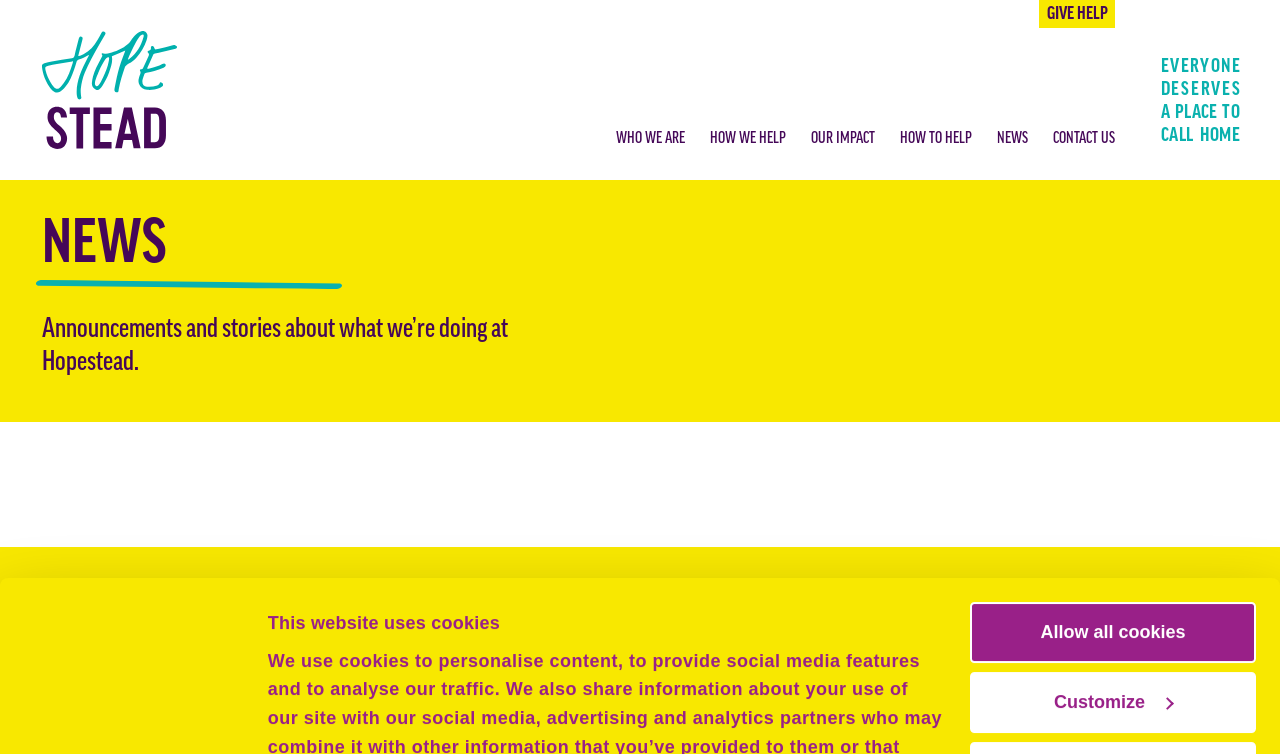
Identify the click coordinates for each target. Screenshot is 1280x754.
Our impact (843, 139)
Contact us (1084, 139)
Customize (1114, 543)
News (1012, 139)
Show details (323, 712)
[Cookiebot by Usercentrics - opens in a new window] (129, 712)
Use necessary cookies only (1113, 613)
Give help (1077, 14)
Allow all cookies (1112, 473)
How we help (748, 139)
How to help (936, 139)
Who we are (650, 139)
